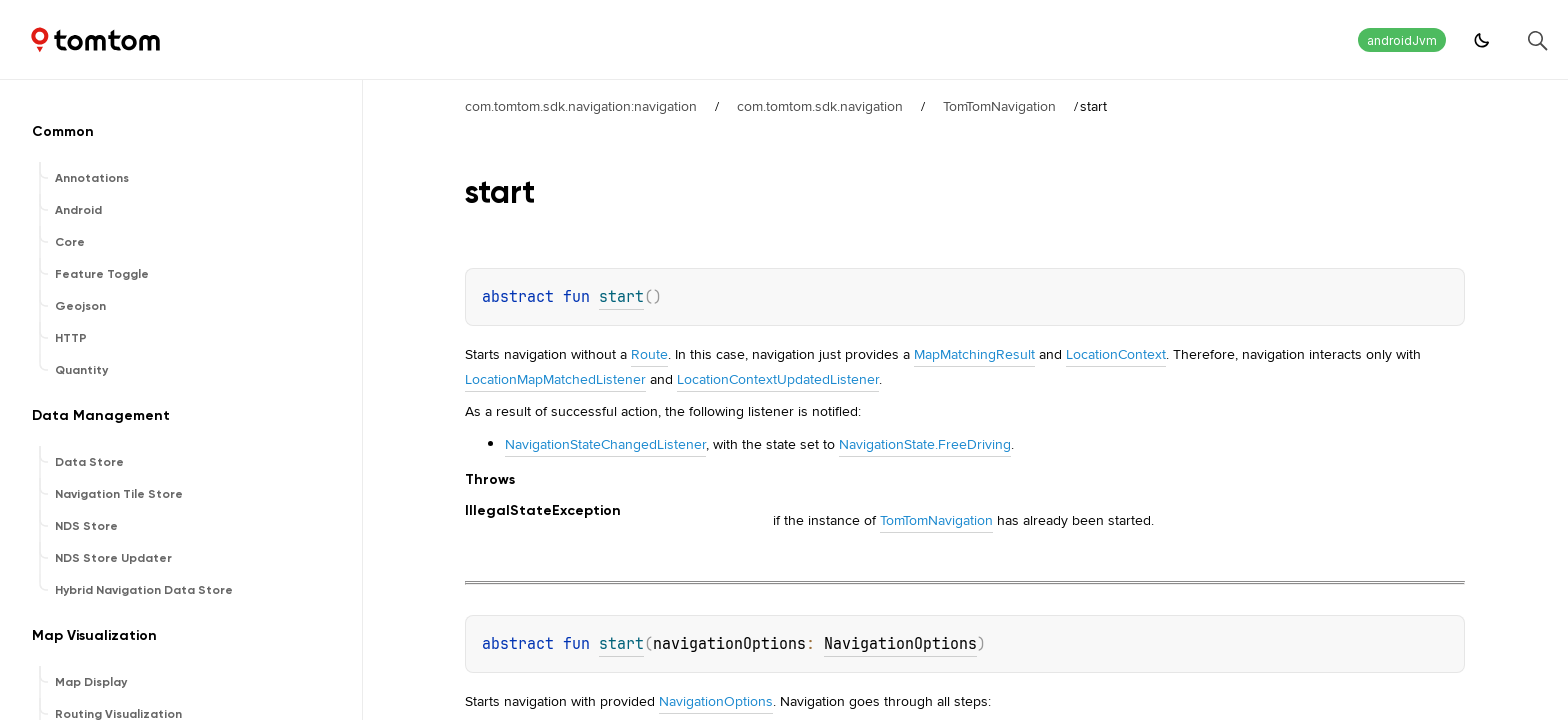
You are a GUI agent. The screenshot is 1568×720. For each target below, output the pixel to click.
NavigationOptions (900, 644)
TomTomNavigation (999, 106)
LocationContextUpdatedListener (778, 379)
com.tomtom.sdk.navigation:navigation (581, 106)
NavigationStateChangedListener (605, 444)
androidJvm (1402, 40)
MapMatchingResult (974, 354)
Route (649, 354)
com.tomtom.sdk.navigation (820, 106)
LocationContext (1116, 354)
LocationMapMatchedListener (555, 379)
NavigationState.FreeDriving (925, 444)
